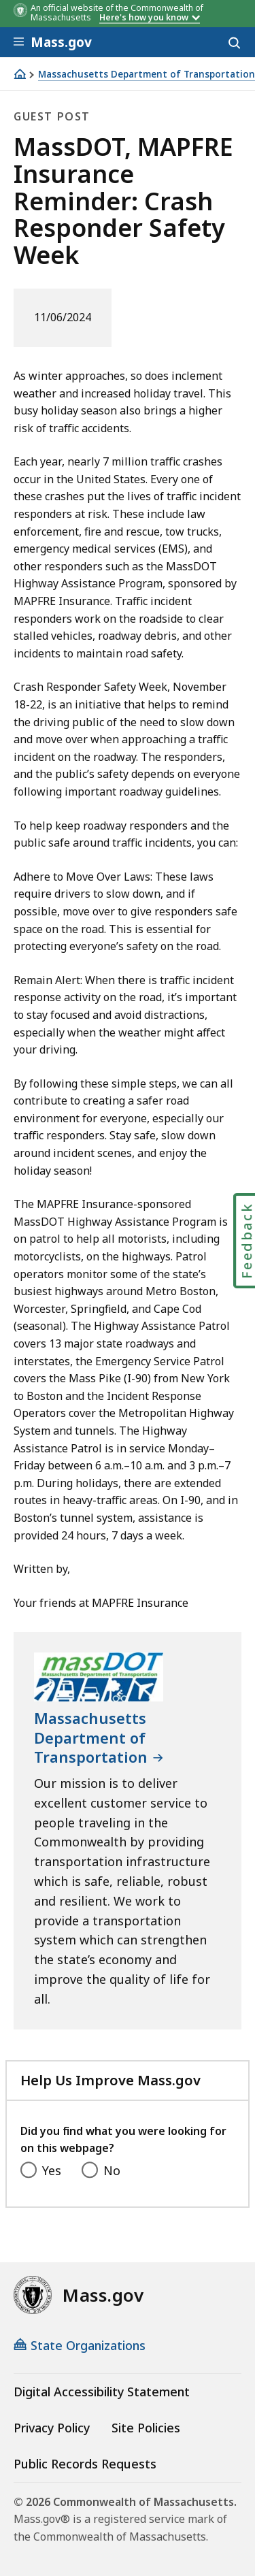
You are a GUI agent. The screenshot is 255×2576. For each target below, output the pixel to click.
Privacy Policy (52, 2427)
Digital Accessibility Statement (102, 2391)
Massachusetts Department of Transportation (146, 74)
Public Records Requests (85, 2464)
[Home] (20, 74)
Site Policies (146, 2427)
